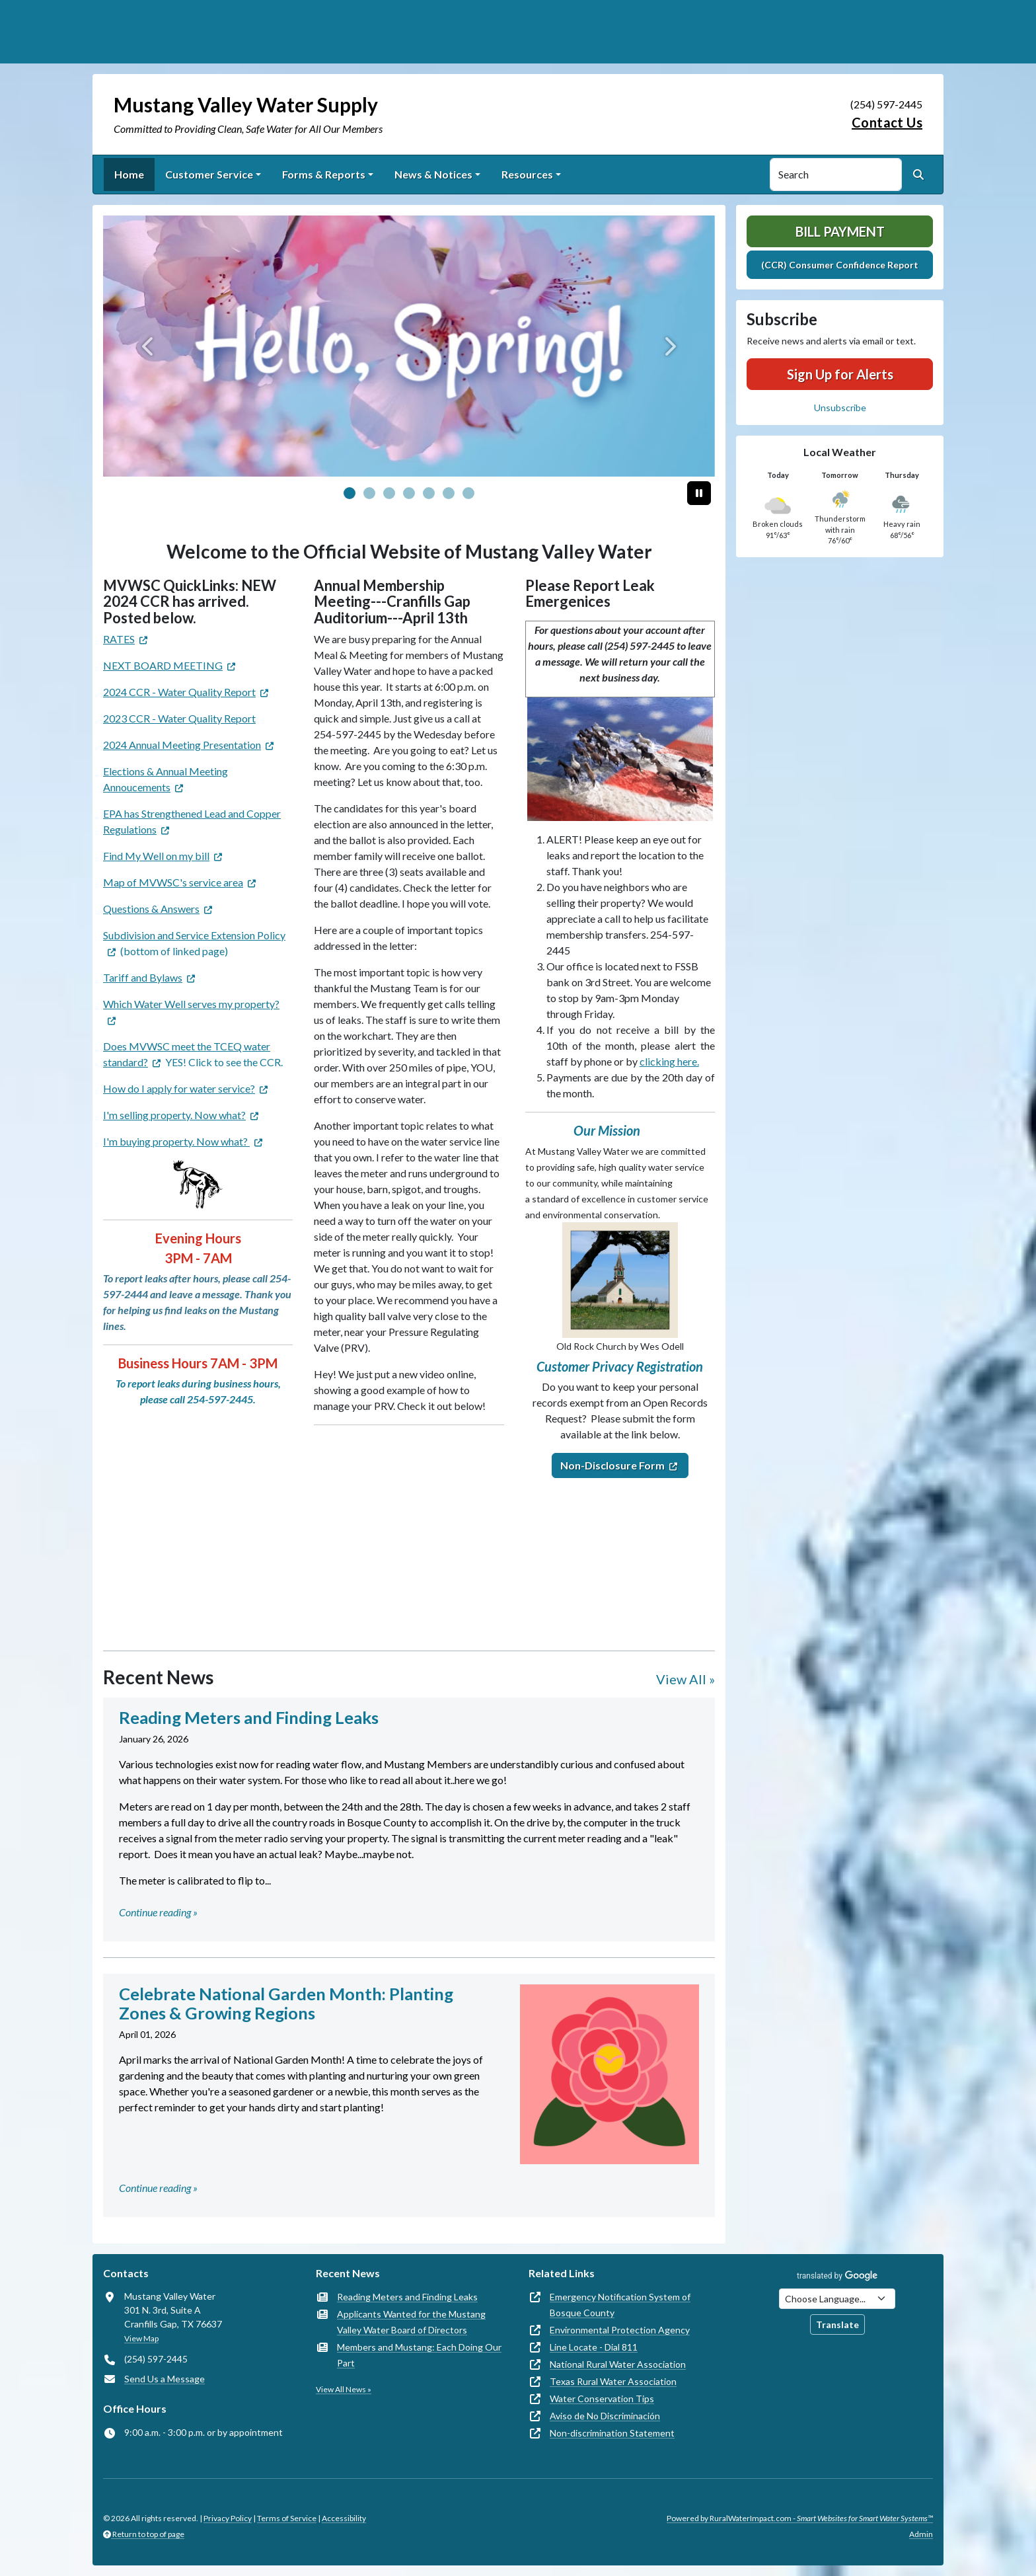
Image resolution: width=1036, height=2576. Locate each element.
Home (129, 174)
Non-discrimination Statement (612, 2433)
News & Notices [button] (433, 174)
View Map (141, 2338)
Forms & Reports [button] (323, 174)
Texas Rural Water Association (613, 2381)
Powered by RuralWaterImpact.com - (800, 2518)
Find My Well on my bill (156, 855)
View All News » (343, 2389)
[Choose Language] (837, 2298)
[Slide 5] (449, 493)
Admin (921, 2534)
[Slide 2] (389, 493)
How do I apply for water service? (179, 1088)
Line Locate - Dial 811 (594, 2347)
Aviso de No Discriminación (605, 2415)
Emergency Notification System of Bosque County (620, 2304)
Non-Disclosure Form (612, 1465)
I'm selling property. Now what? (174, 1115)
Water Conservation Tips (602, 2398)
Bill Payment (840, 231)
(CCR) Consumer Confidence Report (839, 264)
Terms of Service (286, 2518)
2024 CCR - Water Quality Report (179, 691)
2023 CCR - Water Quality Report (179, 718)
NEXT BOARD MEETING (163, 665)
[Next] (669, 346)
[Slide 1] (369, 493)
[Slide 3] (409, 493)
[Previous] (149, 346)
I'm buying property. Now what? (176, 1141)
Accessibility (344, 2518)
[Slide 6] (468, 493)
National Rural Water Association (618, 2364)
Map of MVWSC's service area (173, 882)
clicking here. (669, 1061)
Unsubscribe (840, 407)
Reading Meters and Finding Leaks (407, 2296)
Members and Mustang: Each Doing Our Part (419, 2354)
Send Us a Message (164, 2378)
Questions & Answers (151, 908)
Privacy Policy (228, 2518)
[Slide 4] (429, 493)
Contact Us (887, 122)
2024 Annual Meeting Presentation (182, 744)
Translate (837, 2324)
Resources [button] (527, 174)
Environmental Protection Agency (620, 2329)
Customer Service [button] (209, 174)
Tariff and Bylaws (142, 977)
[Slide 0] (349, 493)
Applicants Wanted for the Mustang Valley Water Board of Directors (411, 2321)
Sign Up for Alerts (840, 374)
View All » (685, 1679)
